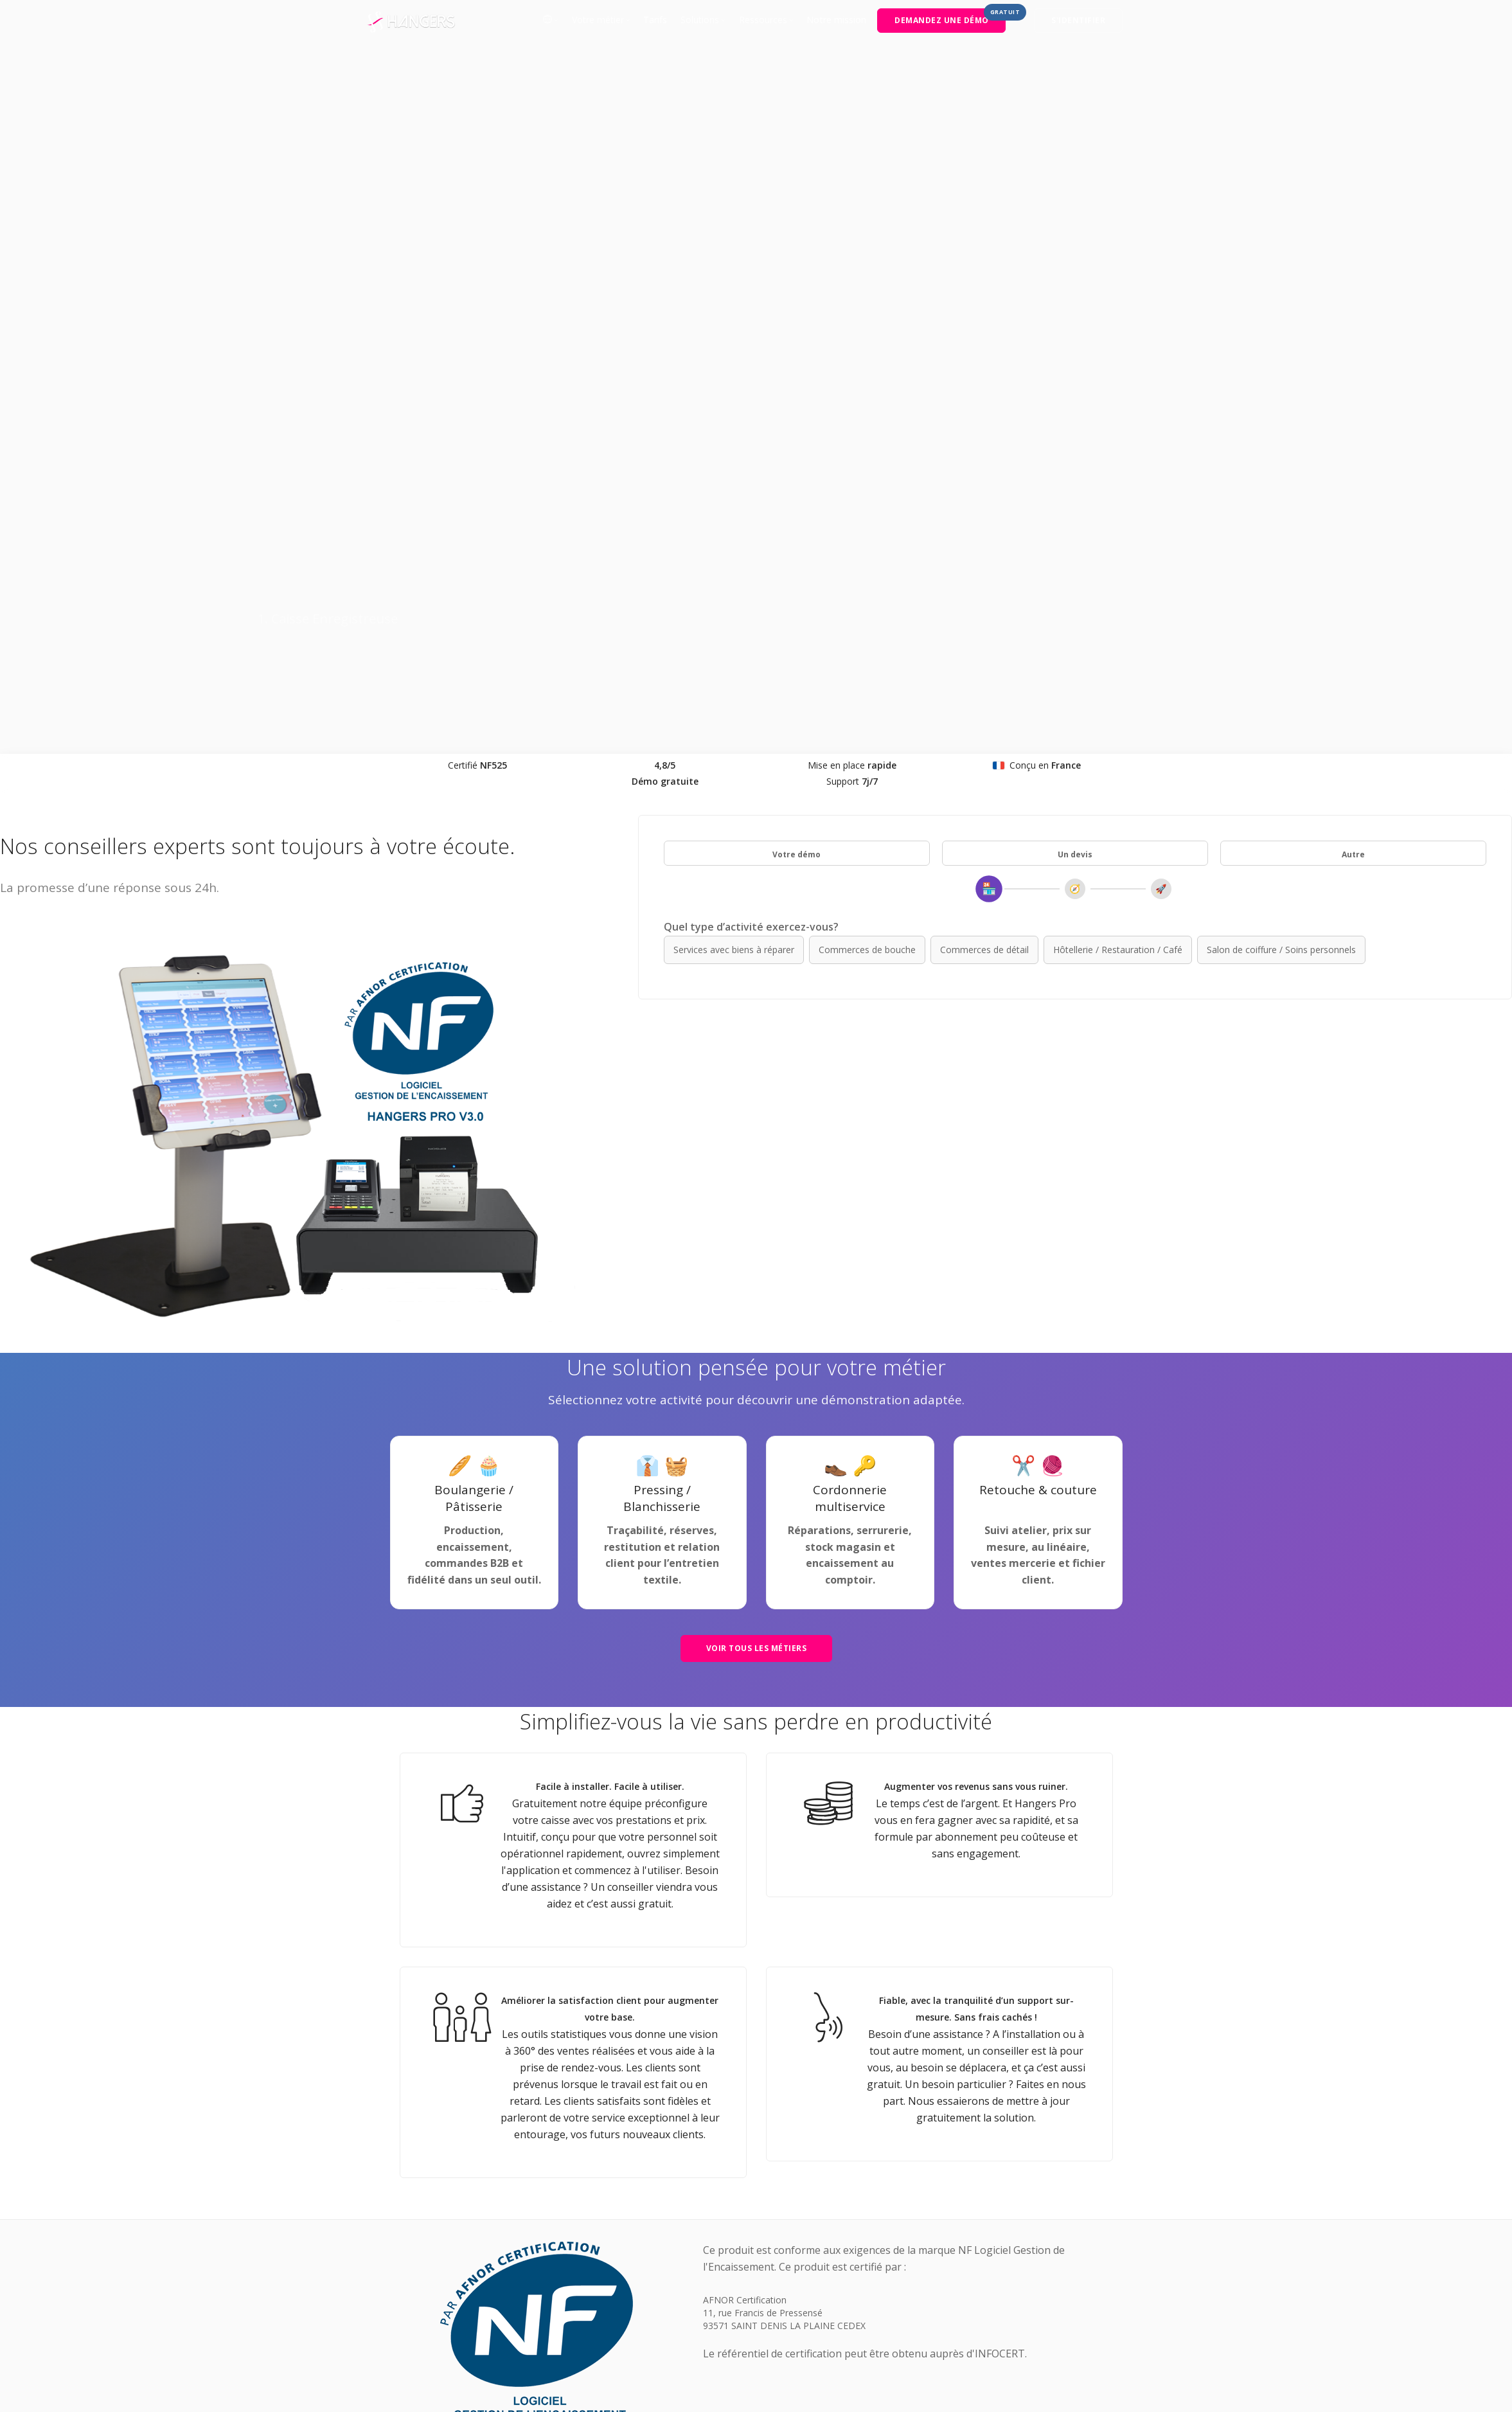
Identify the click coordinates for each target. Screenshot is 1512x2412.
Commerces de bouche (867, 471)
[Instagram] (1086, 2277)
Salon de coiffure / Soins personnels (1281, 471)
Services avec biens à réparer (733, 471)
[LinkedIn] (1055, 2277)
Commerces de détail (984, 471)
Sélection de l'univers (433, 2277)
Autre (1353, 376)
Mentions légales (677, 2277)
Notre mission (836, 19)
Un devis (1075, 376)
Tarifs (655, 19)
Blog (399, 2294)
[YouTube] (1117, 2277)
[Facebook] (1024, 2277)
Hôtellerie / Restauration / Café (1117, 471)
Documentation (822, 2277)
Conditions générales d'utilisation (559, 2277)
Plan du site (751, 2277)
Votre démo (796, 376)
